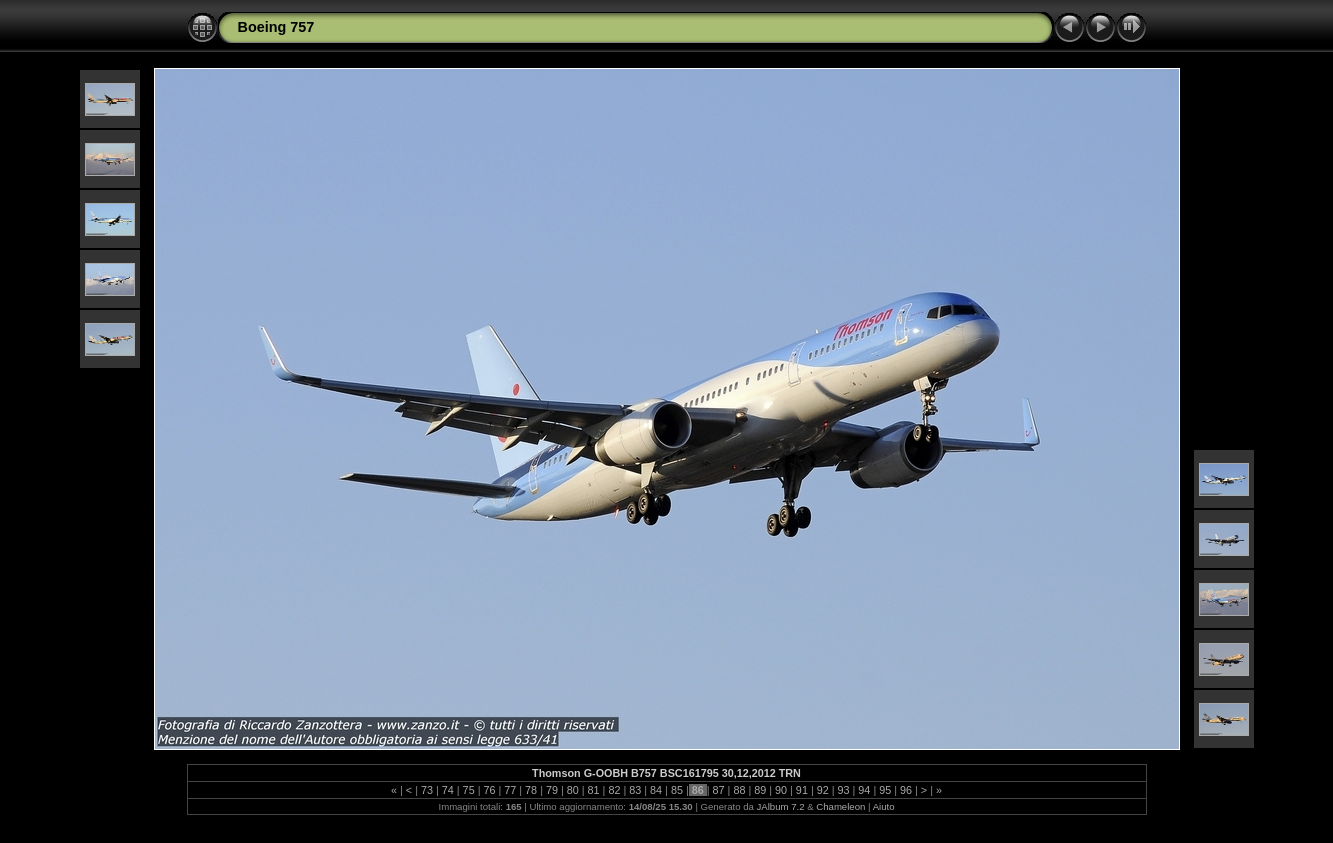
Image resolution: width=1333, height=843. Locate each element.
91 (802, 790)
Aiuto (884, 806)
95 (885, 790)
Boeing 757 (276, 27)
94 (864, 790)
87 (719, 790)
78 (531, 790)
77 (510, 790)
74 (448, 790)
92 (823, 790)
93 (844, 790)
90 (781, 790)
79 (552, 790)
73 (427, 790)
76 (489, 790)
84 (656, 790)
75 (469, 790)
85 (677, 790)
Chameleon (840, 806)
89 (760, 790)
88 (739, 790)
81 (594, 790)
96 (906, 790)
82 (614, 790)
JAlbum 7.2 (781, 806)
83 (635, 790)
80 (573, 790)
